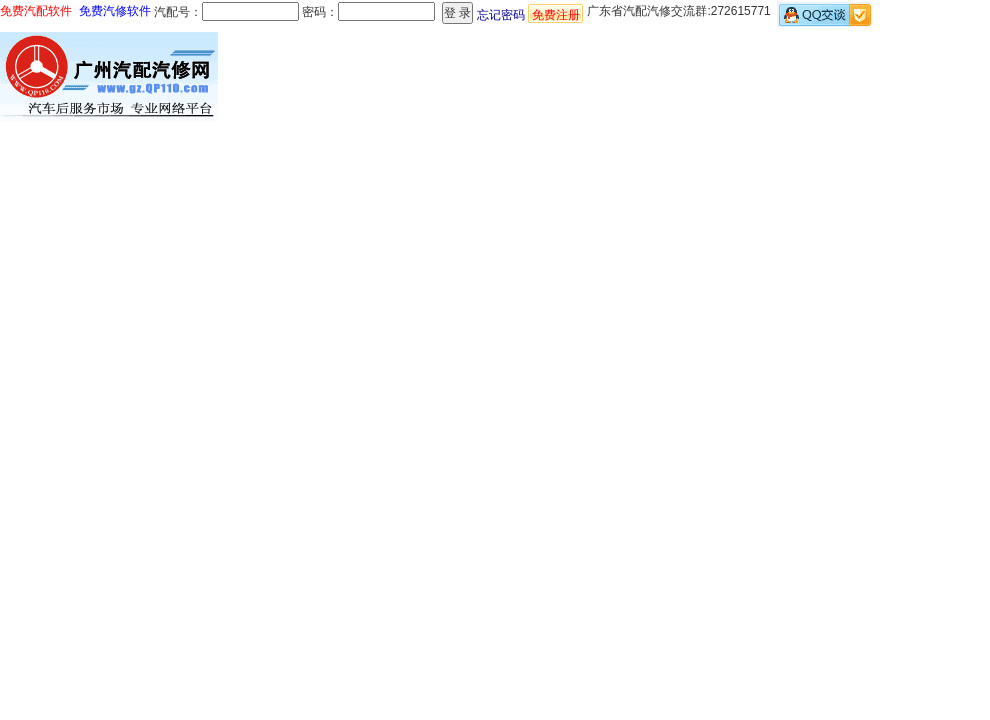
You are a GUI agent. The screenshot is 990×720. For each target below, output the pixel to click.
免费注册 (556, 15)
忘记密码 (501, 15)
